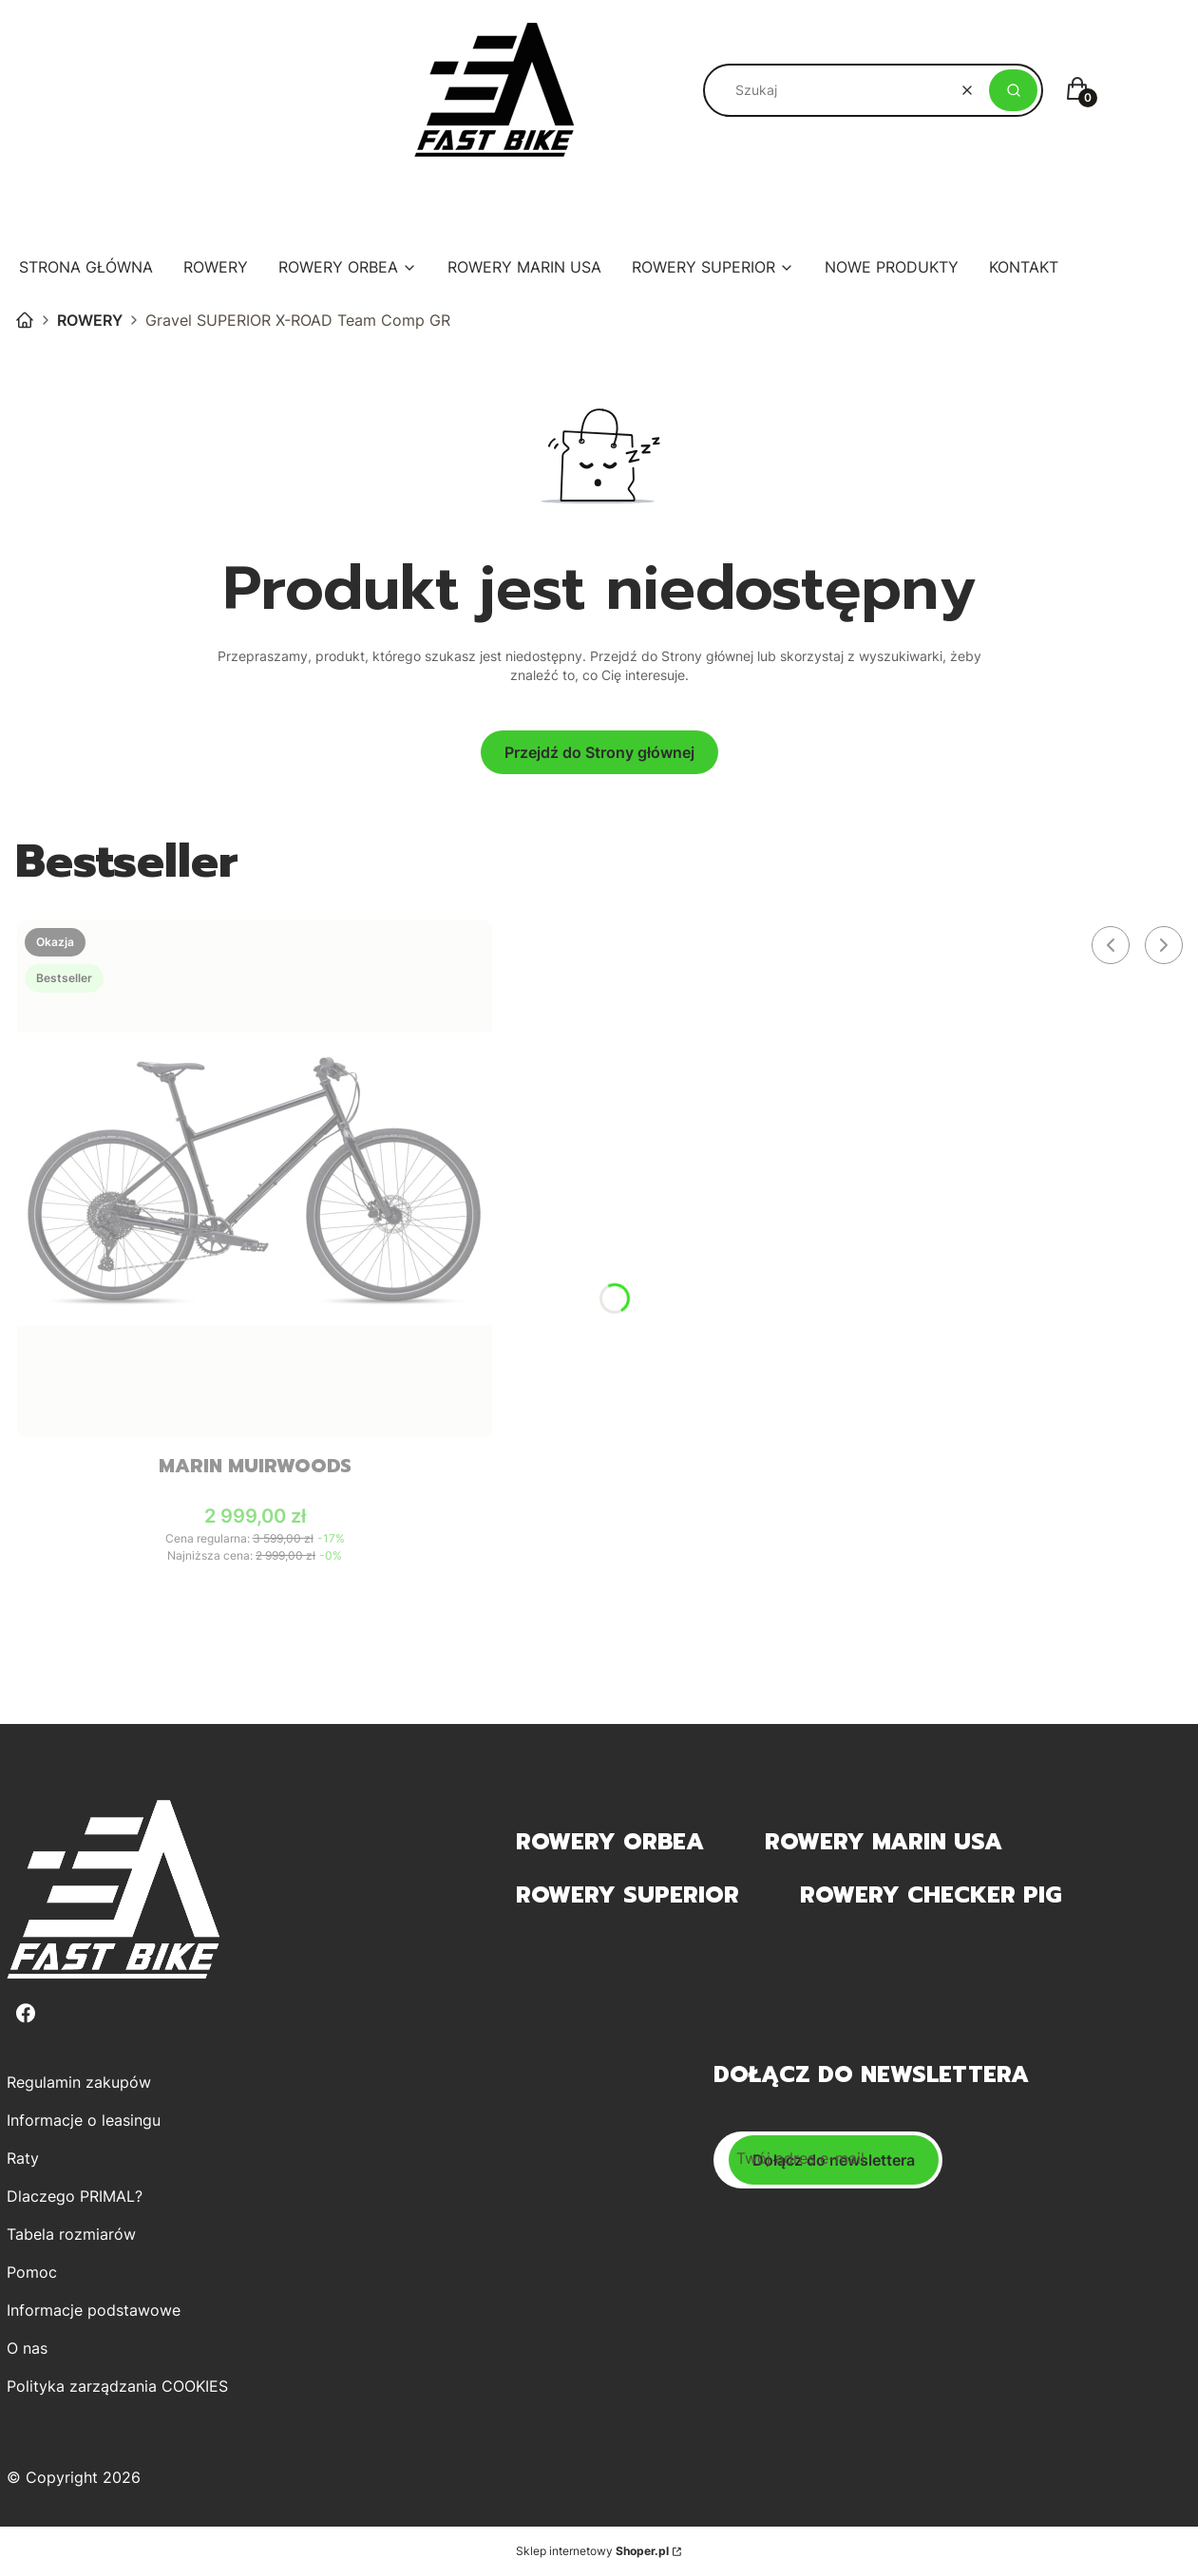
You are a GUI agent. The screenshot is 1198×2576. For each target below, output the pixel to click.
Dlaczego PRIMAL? (75, 2196)
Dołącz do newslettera (833, 2159)
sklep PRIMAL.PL (24, 320)
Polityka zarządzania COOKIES (117, 2386)
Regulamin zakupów (79, 2082)
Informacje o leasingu (84, 2120)
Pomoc (32, 2272)
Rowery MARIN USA (883, 1841)
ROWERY (90, 320)
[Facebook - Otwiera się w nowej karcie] (26, 2013)
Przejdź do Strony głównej (599, 752)
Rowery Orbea (610, 1841)
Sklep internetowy (592, 2551)
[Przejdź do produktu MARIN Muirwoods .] (254, 1178)
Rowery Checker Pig (930, 1895)
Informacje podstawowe (94, 2310)
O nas (27, 2348)
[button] (1013, 90)
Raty (23, 2158)
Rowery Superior (627, 1895)
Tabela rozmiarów (71, 2234)
